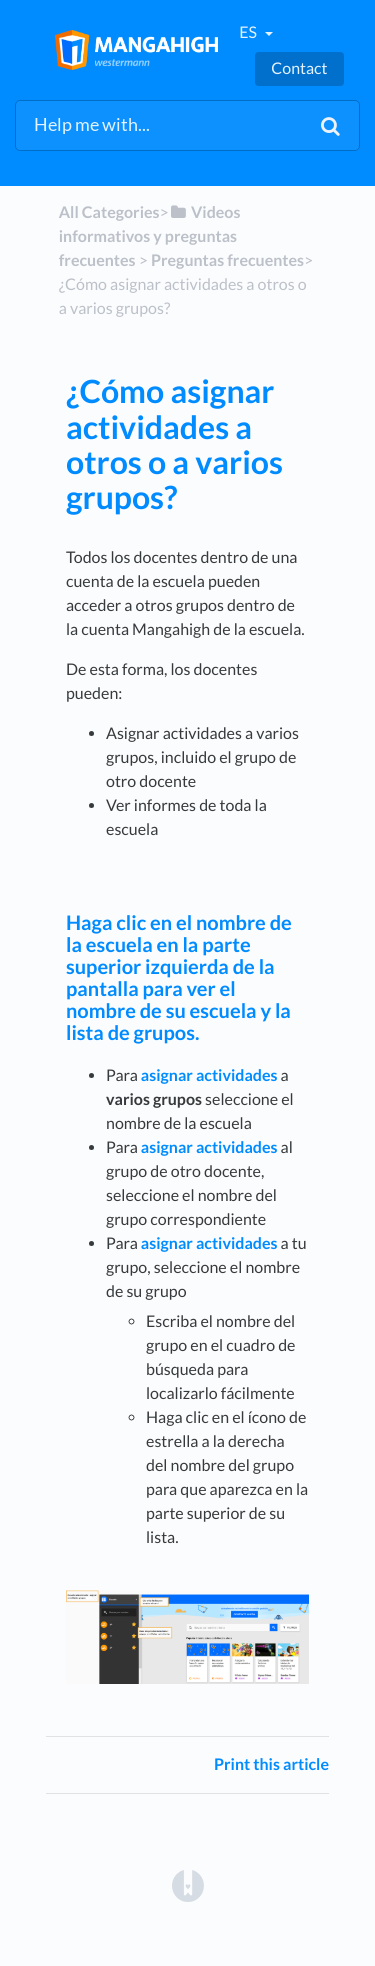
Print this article (271, 1764)
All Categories (109, 212)
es (249, 32)
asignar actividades (209, 1075)
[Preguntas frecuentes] (227, 260)
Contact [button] (299, 68)
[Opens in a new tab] (188, 1885)
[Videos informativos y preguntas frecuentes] (150, 236)
